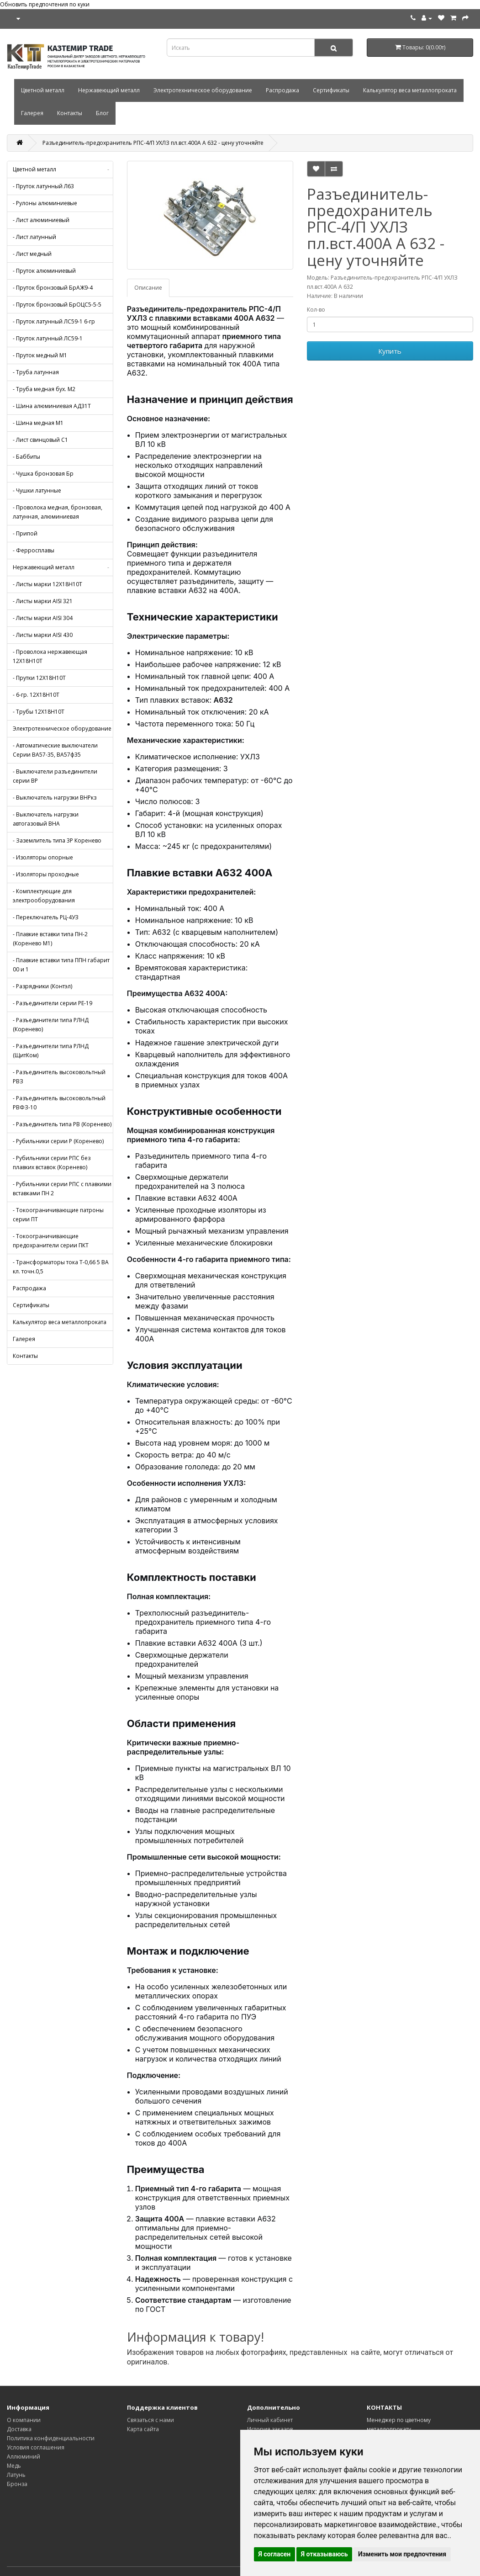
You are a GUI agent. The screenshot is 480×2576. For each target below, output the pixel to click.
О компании (24, 2420)
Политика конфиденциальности (51, 2438)
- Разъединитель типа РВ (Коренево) (62, 1124)
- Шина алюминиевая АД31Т (52, 406)
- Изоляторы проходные (46, 874)
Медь (14, 2466)
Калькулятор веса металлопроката (410, 90)
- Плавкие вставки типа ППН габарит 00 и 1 (61, 964)
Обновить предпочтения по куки (45, 4)
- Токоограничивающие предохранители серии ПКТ (51, 1240)
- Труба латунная (36, 372)
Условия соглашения (35, 2447)
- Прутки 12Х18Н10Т (39, 678)
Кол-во (316, 309)
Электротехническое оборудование (202, 90)
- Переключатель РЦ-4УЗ (46, 917)
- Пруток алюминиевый (44, 271)
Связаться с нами (150, 2420)
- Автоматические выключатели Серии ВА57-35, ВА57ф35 (55, 750)
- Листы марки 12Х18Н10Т (47, 584)
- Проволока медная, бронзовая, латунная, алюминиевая (57, 512)
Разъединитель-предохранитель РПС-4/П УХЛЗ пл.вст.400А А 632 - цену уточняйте (153, 143)
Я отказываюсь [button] (324, 2554)
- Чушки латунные (37, 490)
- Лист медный (32, 254)
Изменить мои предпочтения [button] (402, 2554)
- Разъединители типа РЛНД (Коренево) (51, 1024)
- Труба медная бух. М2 (44, 389)
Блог (102, 113)
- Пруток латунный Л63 (43, 186)
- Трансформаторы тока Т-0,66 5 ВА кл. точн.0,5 (61, 1266)
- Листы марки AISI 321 (43, 601)
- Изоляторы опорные (43, 857)
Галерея (32, 113)
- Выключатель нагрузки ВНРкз (54, 797)
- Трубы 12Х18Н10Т (38, 712)
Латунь (16, 2475)
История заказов (270, 2429)
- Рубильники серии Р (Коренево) (58, 1141)
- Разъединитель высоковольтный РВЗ (59, 1076)
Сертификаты (331, 90)
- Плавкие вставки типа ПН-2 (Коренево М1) (50, 938)
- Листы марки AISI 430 (43, 635)
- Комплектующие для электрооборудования (44, 895)
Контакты (69, 113)
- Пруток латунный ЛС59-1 (48, 338)
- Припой (25, 533)
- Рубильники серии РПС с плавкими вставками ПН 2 (62, 1188)
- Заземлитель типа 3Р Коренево (57, 840)
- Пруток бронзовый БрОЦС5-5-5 (57, 304)
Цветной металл (42, 90)
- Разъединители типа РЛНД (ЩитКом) (51, 1050)
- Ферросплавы (33, 550)
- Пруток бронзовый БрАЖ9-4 (53, 288)
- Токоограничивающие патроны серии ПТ (58, 1214)
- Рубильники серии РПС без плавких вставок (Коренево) (51, 1162)
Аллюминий (23, 2456)
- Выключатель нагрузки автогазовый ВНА (46, 819)
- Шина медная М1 (38, 423)
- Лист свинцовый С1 (40, 440)
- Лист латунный (34, 237)
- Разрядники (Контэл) (42, 986)
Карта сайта (143, 2429)
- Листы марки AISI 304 (43, 618)
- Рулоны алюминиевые (45, 203)
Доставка (19, 2429)
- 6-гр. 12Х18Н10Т (36, 695)
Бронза (17, 2484)
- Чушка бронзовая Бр (43, 473)
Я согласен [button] (274, 2554)
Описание (148, 288)
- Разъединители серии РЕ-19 (52, 1003)
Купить (389, 350)
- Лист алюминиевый (41, 220)
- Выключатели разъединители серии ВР (55, 776)
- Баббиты (26, 457)
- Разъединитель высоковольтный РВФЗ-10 (59, 1102)
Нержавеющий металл (109, 90)
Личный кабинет (270, 2420)
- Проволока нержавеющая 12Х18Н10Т (50, 656)
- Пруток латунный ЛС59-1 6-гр (54, 321)
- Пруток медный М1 (40, 355)
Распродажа (282, 90)
